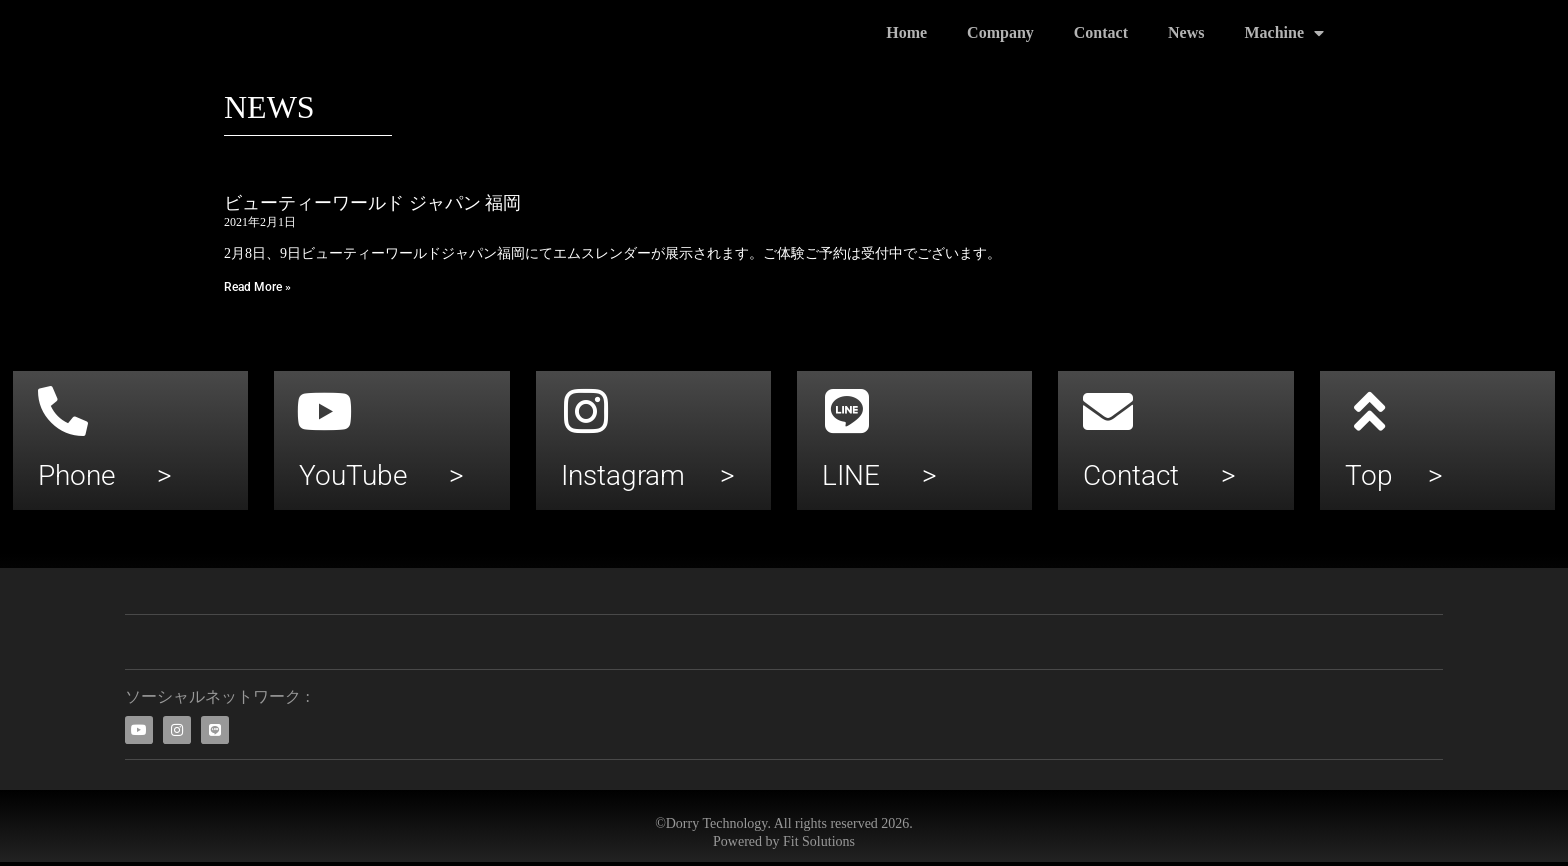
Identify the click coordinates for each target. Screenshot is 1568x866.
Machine (1284, 33)
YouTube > (381, 475)
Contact (1101, 32)
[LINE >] (847, 411)
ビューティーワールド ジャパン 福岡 (372, 203)
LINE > (879, 475)
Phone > (105, 475)
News (1186, 32)
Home (906, 32)
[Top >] (1370, 411)
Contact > (1159, 475)
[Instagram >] (586, 411)
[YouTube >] (324, 411)
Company (1000, 32)
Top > (1394, 475)
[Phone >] (63, 411)
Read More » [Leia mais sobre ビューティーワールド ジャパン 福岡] (257, 287)
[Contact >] (1108, 411)
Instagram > (648, 475)
